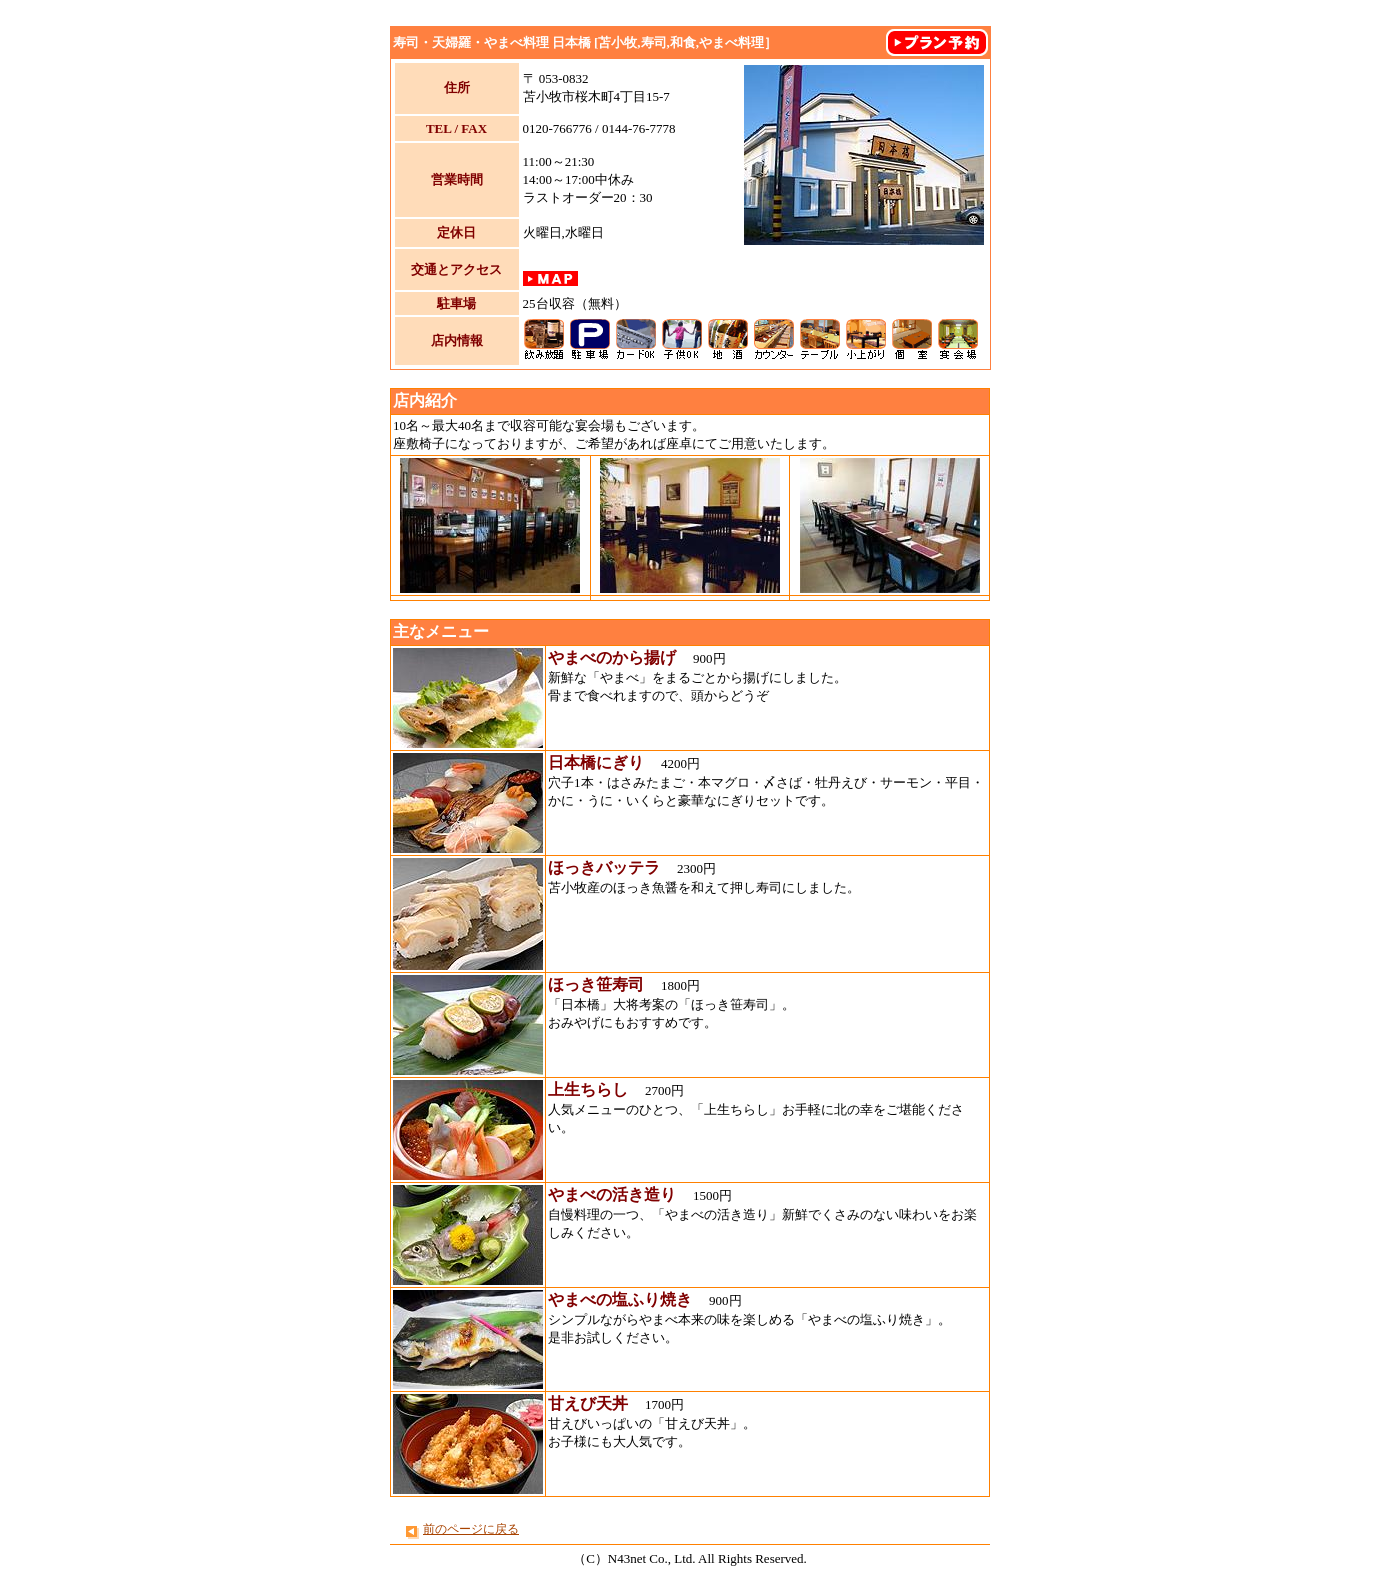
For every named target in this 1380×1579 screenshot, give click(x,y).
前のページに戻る (471, 1529)
